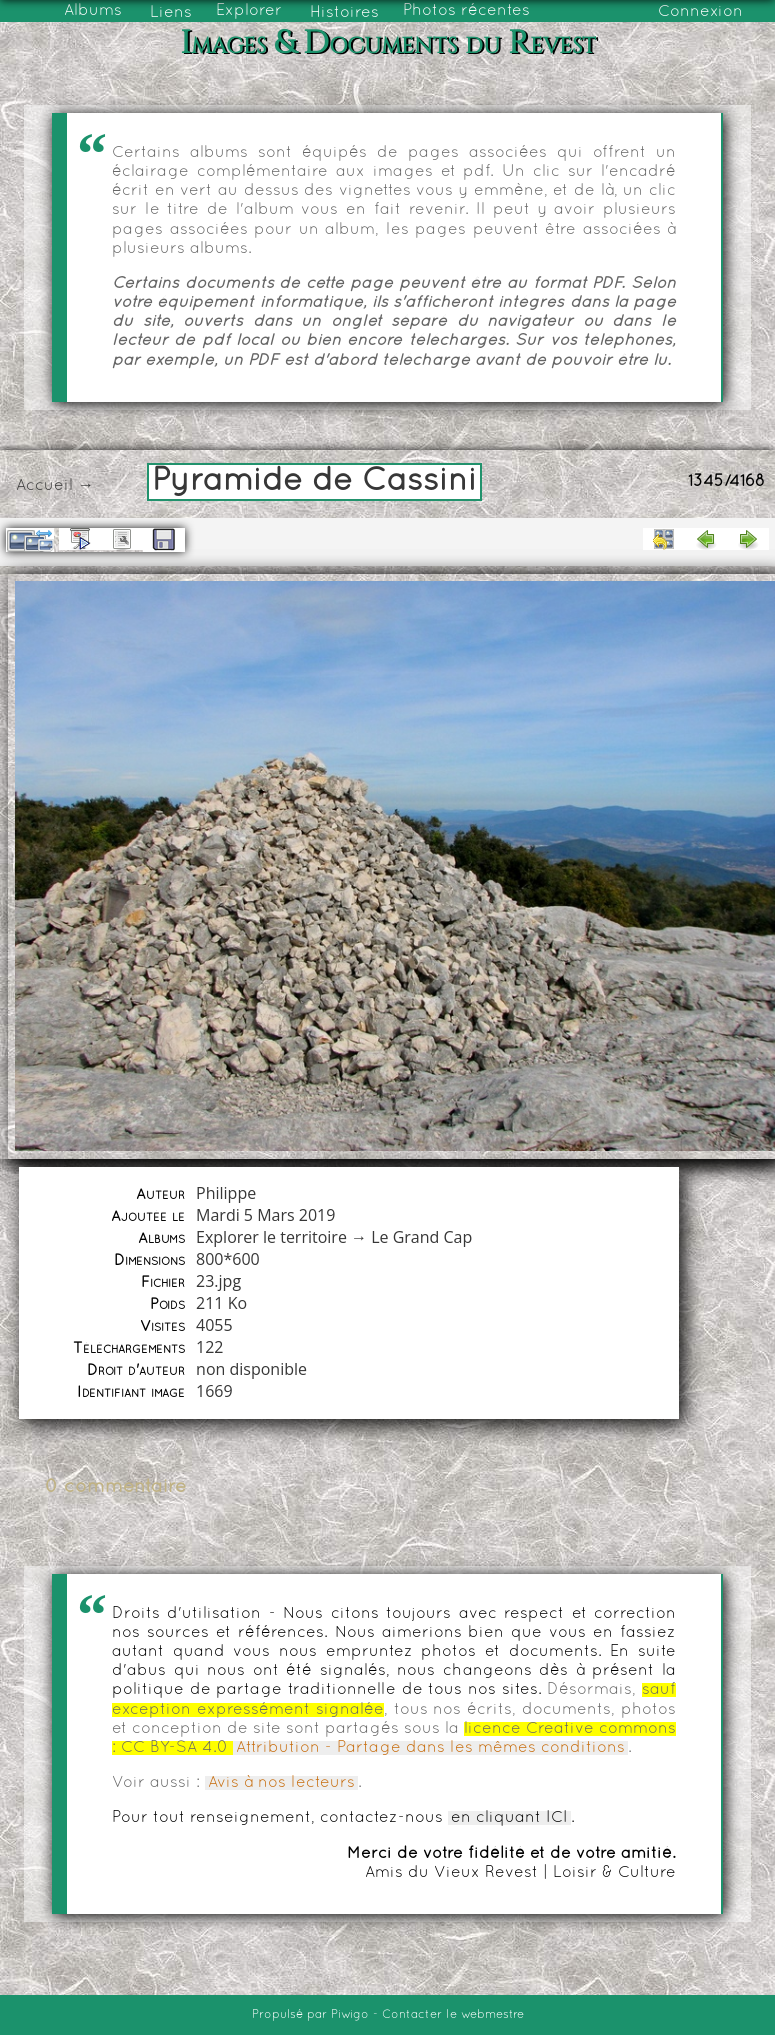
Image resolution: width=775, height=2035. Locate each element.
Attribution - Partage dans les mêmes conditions (430, 1748)
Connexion (700, 12)
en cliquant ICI (509, 1818)
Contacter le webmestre (453, 2015)
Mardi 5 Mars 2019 (265, 1215)
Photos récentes (466, 11)
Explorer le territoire (271, 1237)
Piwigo (350, 2015)
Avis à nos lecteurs (281, 1783)
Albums (93, 11)
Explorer (249, 11)
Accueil (44, 486)
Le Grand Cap (421, 1237)
